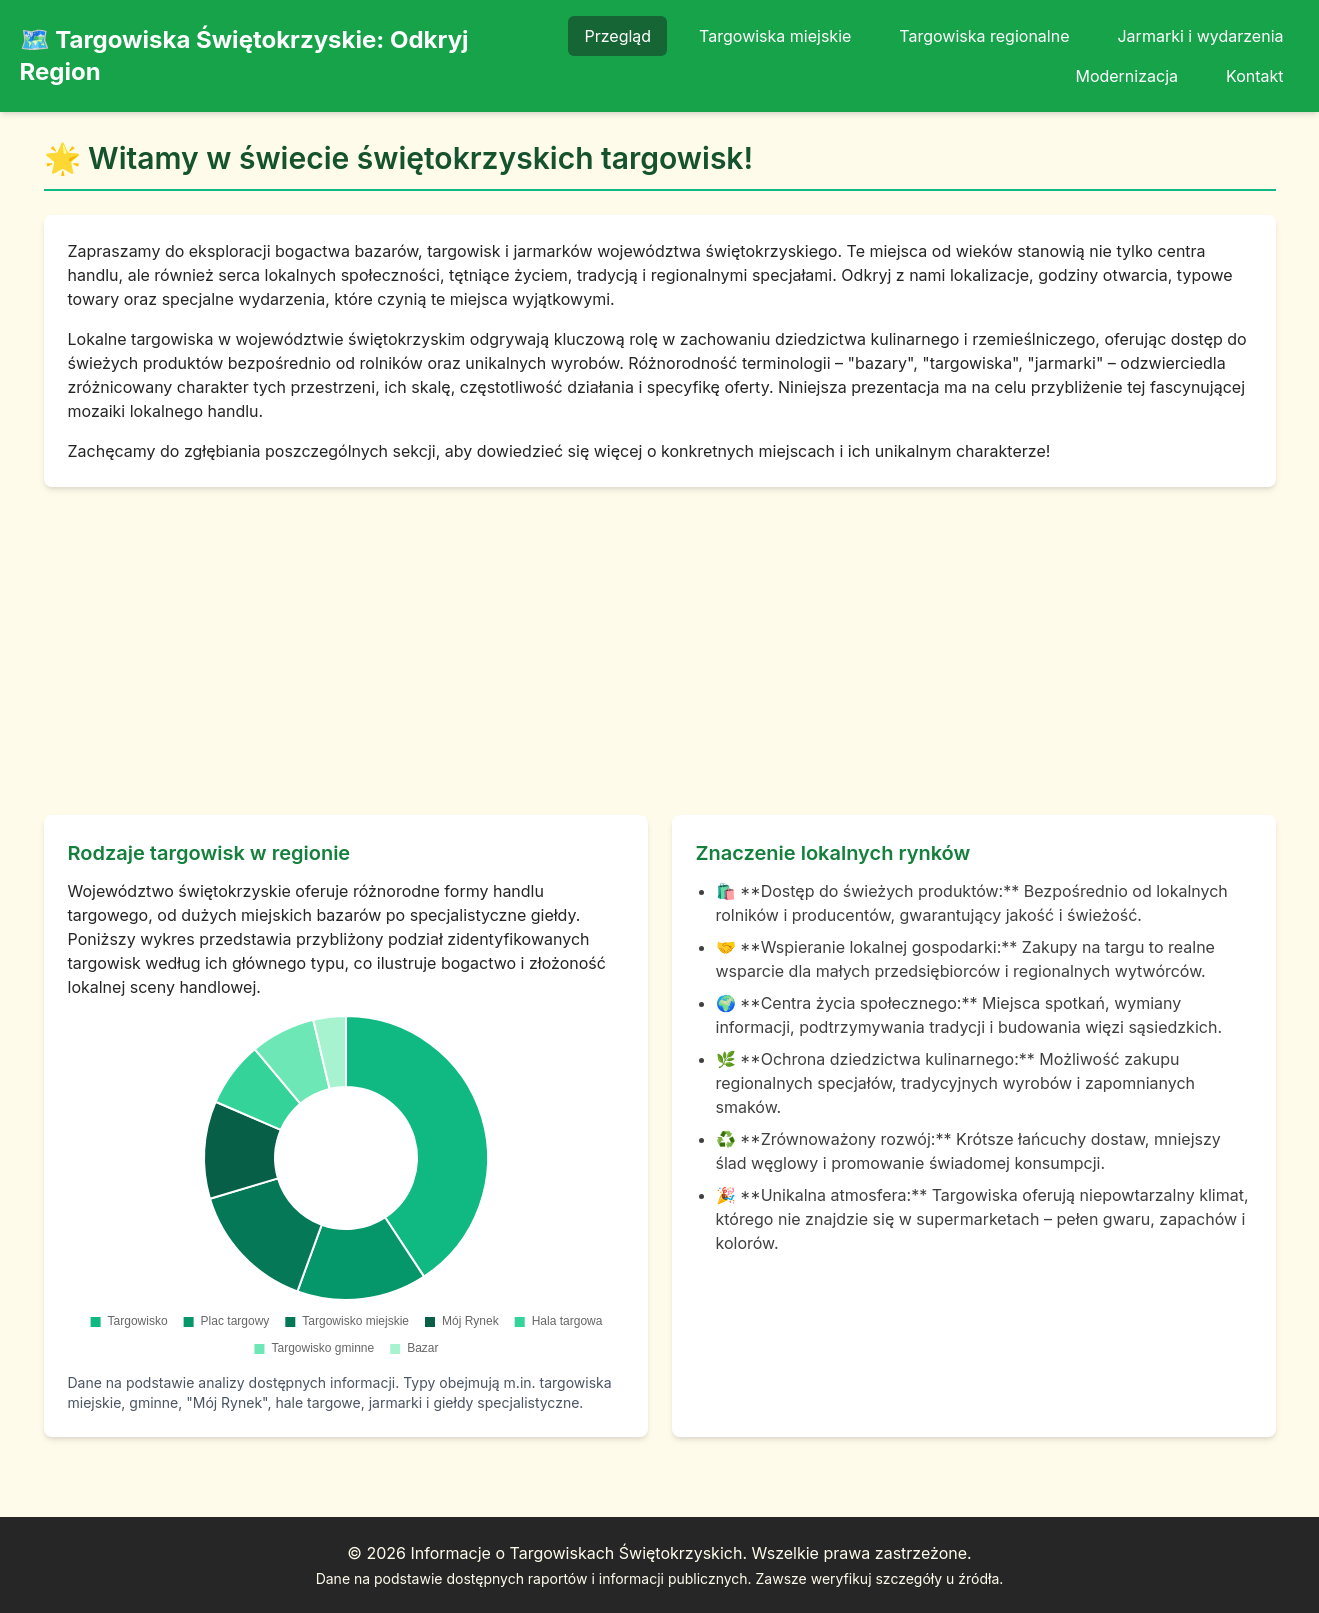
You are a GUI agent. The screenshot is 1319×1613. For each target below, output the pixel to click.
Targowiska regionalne (984, 36)
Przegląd (617, 36)
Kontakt (1254, 76)
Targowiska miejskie (775, 36)
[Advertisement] (660, 651)
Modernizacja (1126, 76)
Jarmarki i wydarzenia (1200, 36)
